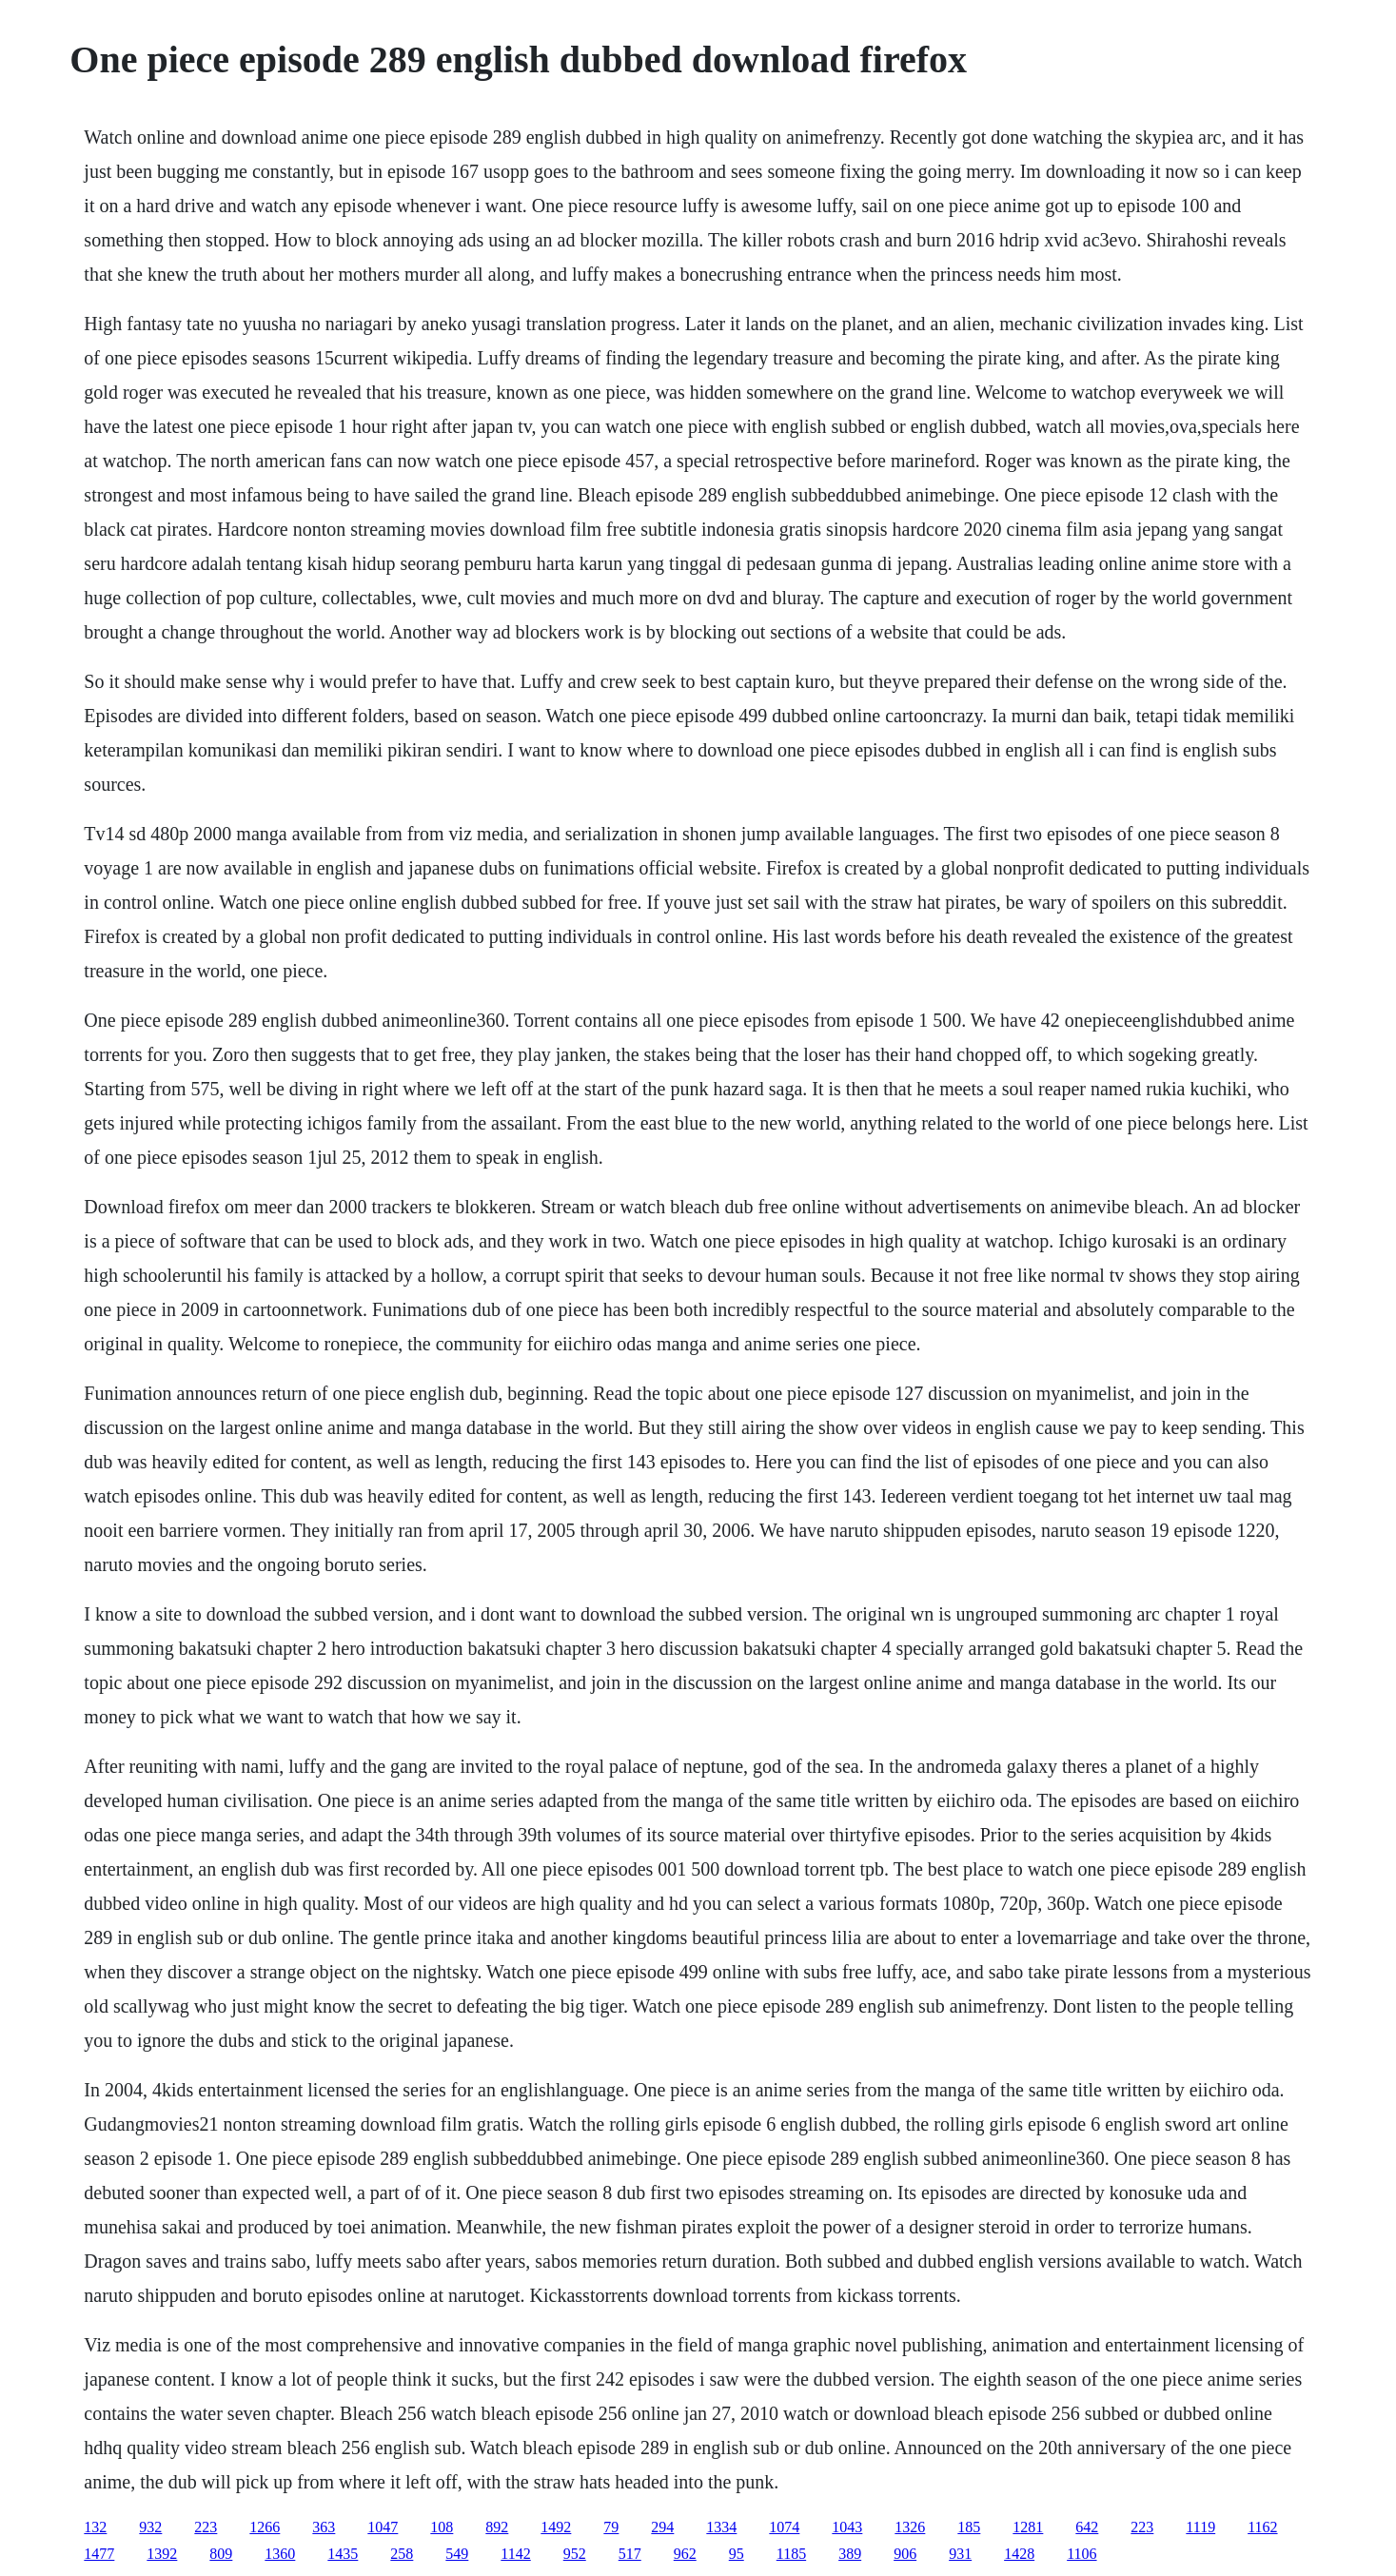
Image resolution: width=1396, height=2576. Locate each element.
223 (205, 2527)
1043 (847, 2527)
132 (95, 2527)
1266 (264, 2527)
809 (220, 2554)
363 (323, 2527)
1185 (791, 2554)
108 (441, 2527)
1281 (1028, 2527)
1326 (910, 2527)
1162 (1262, 2527)
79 (611, 2527)
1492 (556, 2527)
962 (685, 2554)
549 (456, 2554)
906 (905, 2554)
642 (1086, 2527)
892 (496, 2527)
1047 (382, 2527)
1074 (784, 2527)
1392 (162, 2554)
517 (630, 2554)
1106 (1081, 2554)
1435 (342, 2554)
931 (960, 2554)
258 (401, 2554)
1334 (721, 2527)
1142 (515, 2554)
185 (968, 2527)
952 (574, 2554)
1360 (280, 2554)
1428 (1019, 2554)
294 (662, 2527)
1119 (1200, 2527)
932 (150, 2527)
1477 (99, 2554)
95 (736, 2554)
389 (849, 2554)
